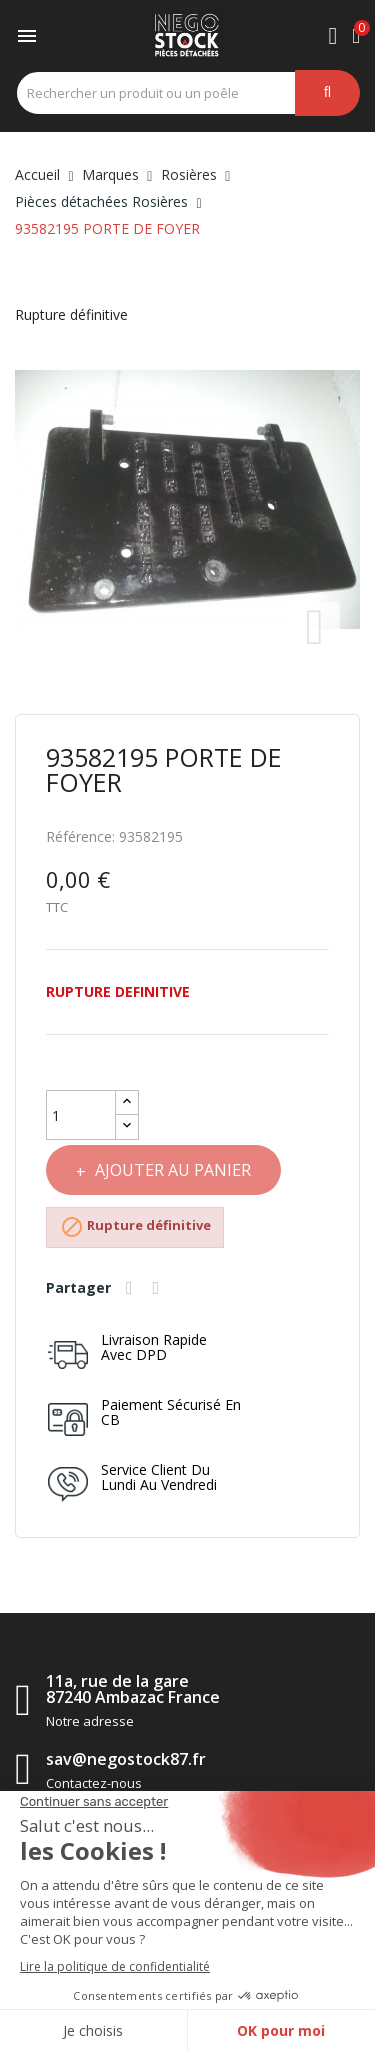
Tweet (159, 1288)
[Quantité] (81, 1115)
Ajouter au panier (171, 1170)
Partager (132, 1288)
